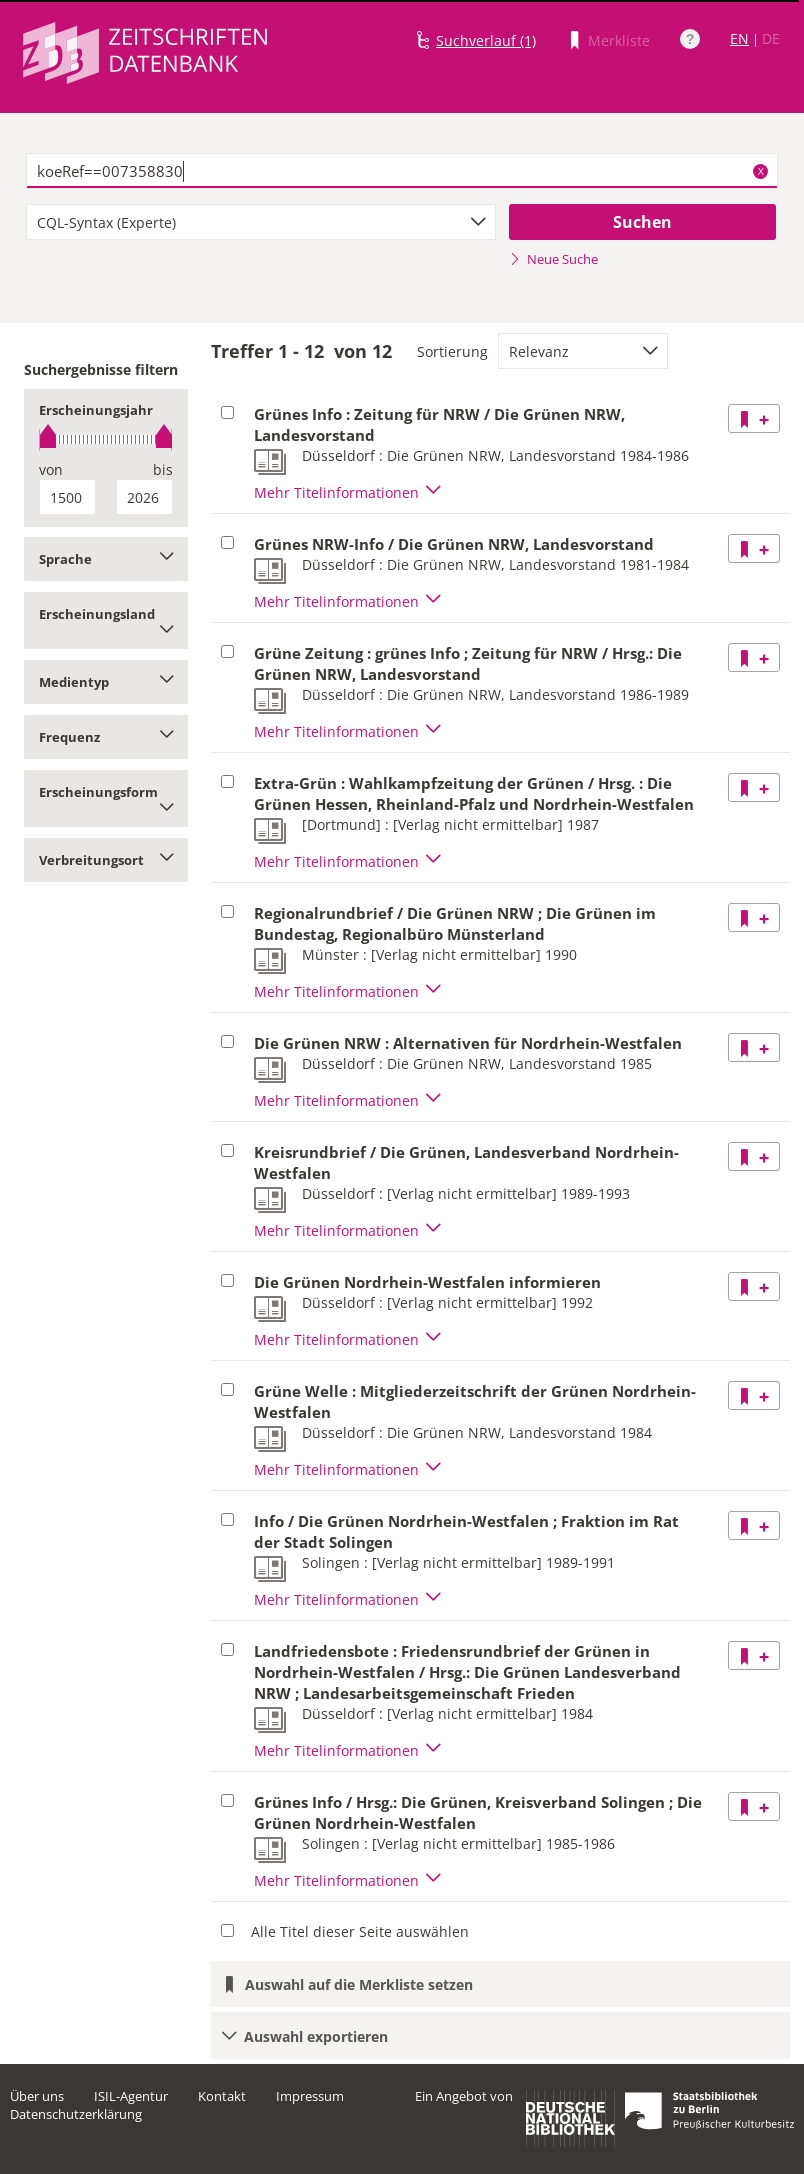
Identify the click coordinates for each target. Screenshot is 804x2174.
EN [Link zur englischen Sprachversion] (739, 38)
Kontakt (222, 2096)
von (51, 469)
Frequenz (106, 737)
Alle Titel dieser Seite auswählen (360, 1931)
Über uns (37, 2096)
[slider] (106, 439)
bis (163, 469)
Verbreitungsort (106, 860)
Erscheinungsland (106, 620)
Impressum (310, 2096)
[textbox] (402, 171)
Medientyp (106, 682)
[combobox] (261, 222)
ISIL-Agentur (131, 2096)
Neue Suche (553, 259)
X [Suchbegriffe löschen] (761, 171)
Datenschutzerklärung (76, 2114)
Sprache (106, 559)
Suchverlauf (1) (486, 40)
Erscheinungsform (106, 798)
